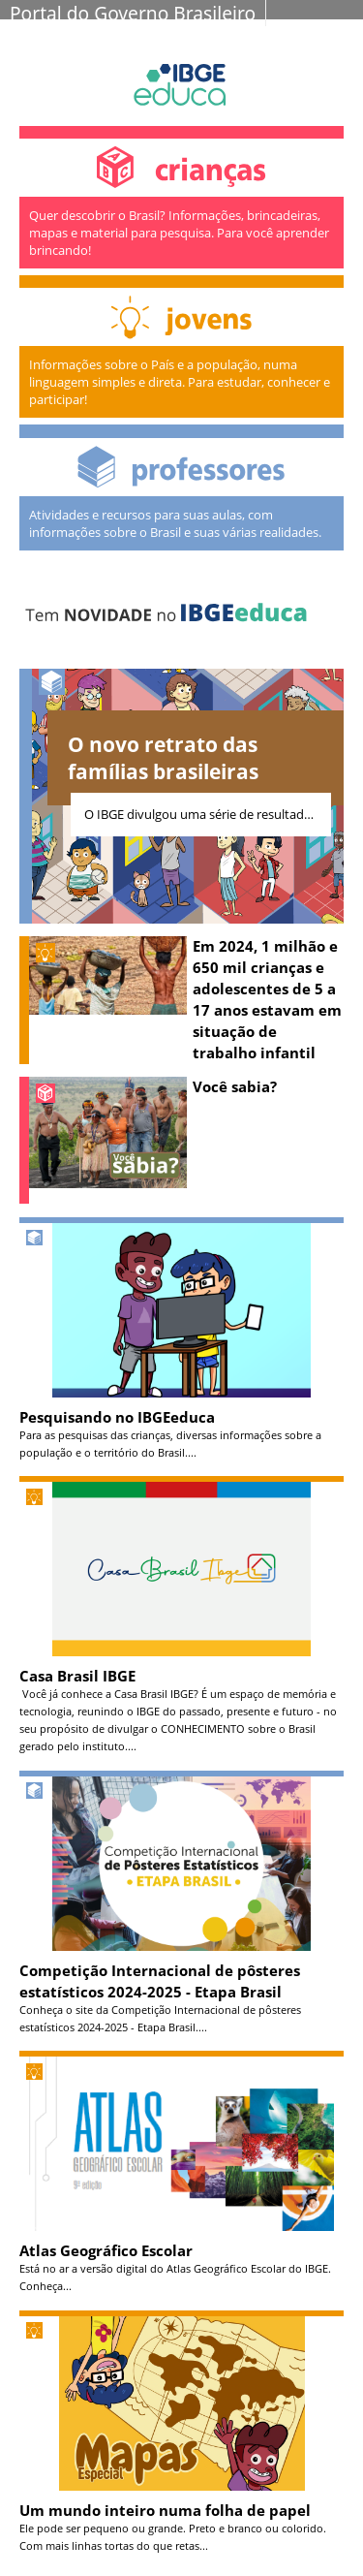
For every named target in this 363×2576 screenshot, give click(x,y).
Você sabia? (235, 1086)
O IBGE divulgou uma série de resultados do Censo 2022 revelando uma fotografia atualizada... (207, 814)
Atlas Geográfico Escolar (106, 2250)
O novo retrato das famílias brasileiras (163, 758)
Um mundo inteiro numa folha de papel (165, 2510)
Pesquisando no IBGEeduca (117, 1417)
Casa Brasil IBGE (77, 1675)
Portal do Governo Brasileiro (133, 13)
